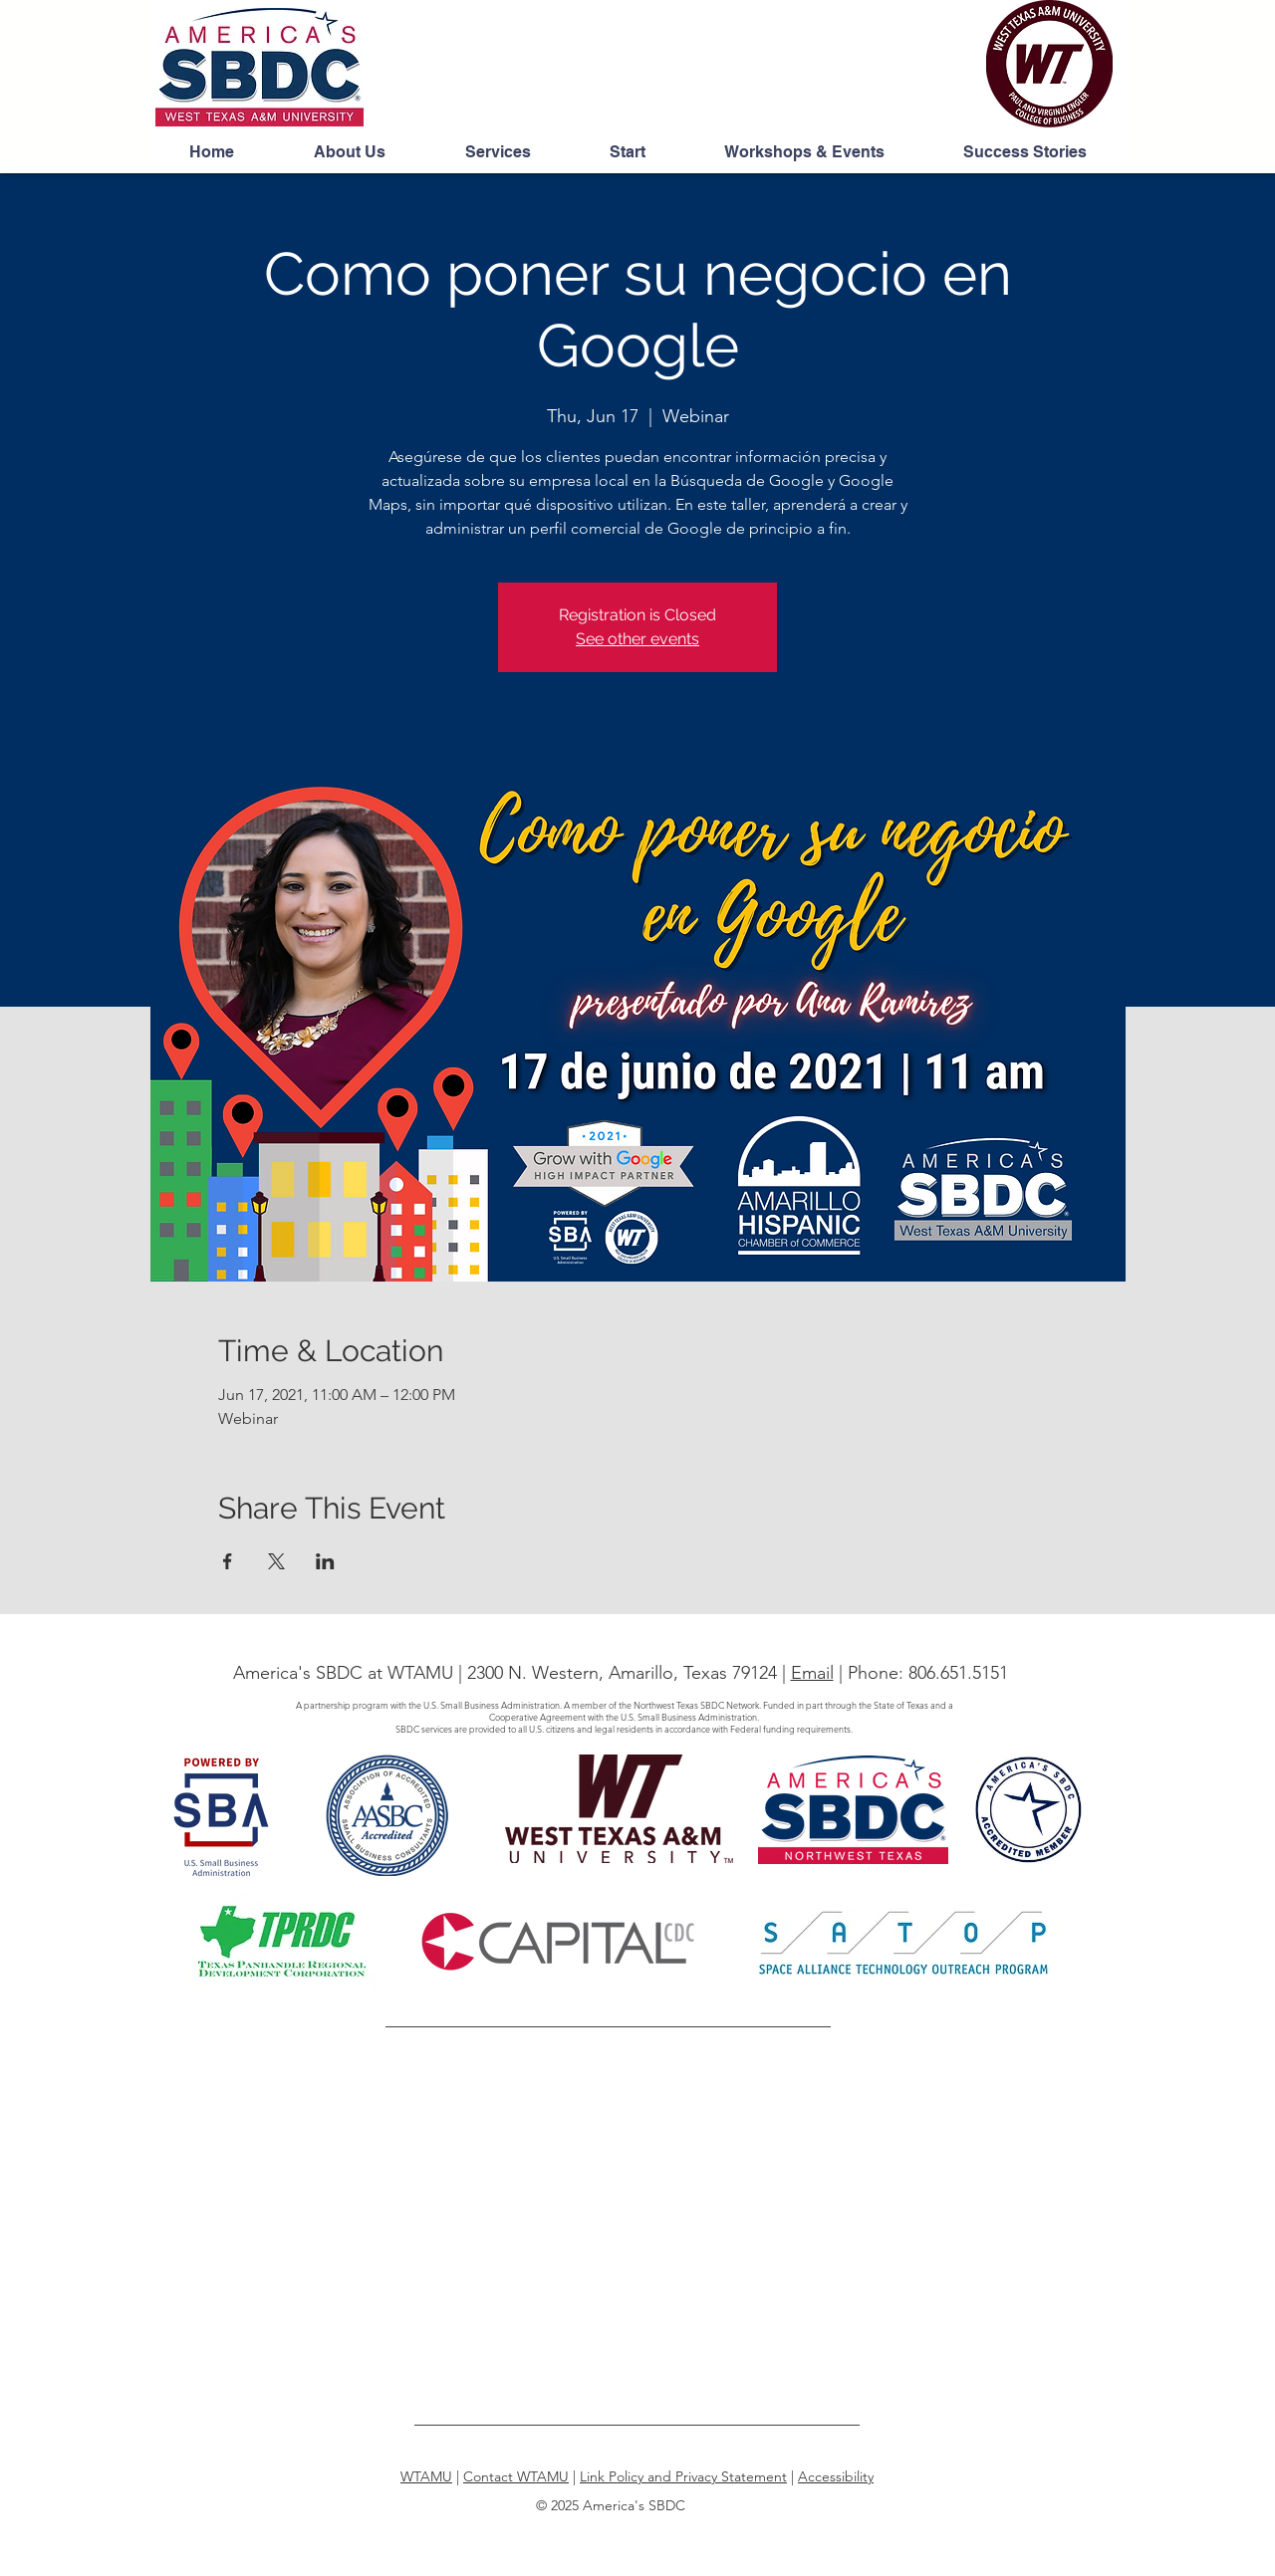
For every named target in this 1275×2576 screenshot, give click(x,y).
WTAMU (426, 2476)
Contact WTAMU (516, 2476)
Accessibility (836, 2476)
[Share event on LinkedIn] (325, 1561)
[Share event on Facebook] (227, 1561)
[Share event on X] (276, 1561)
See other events (637, 638)
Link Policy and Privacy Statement (683, 2476)
